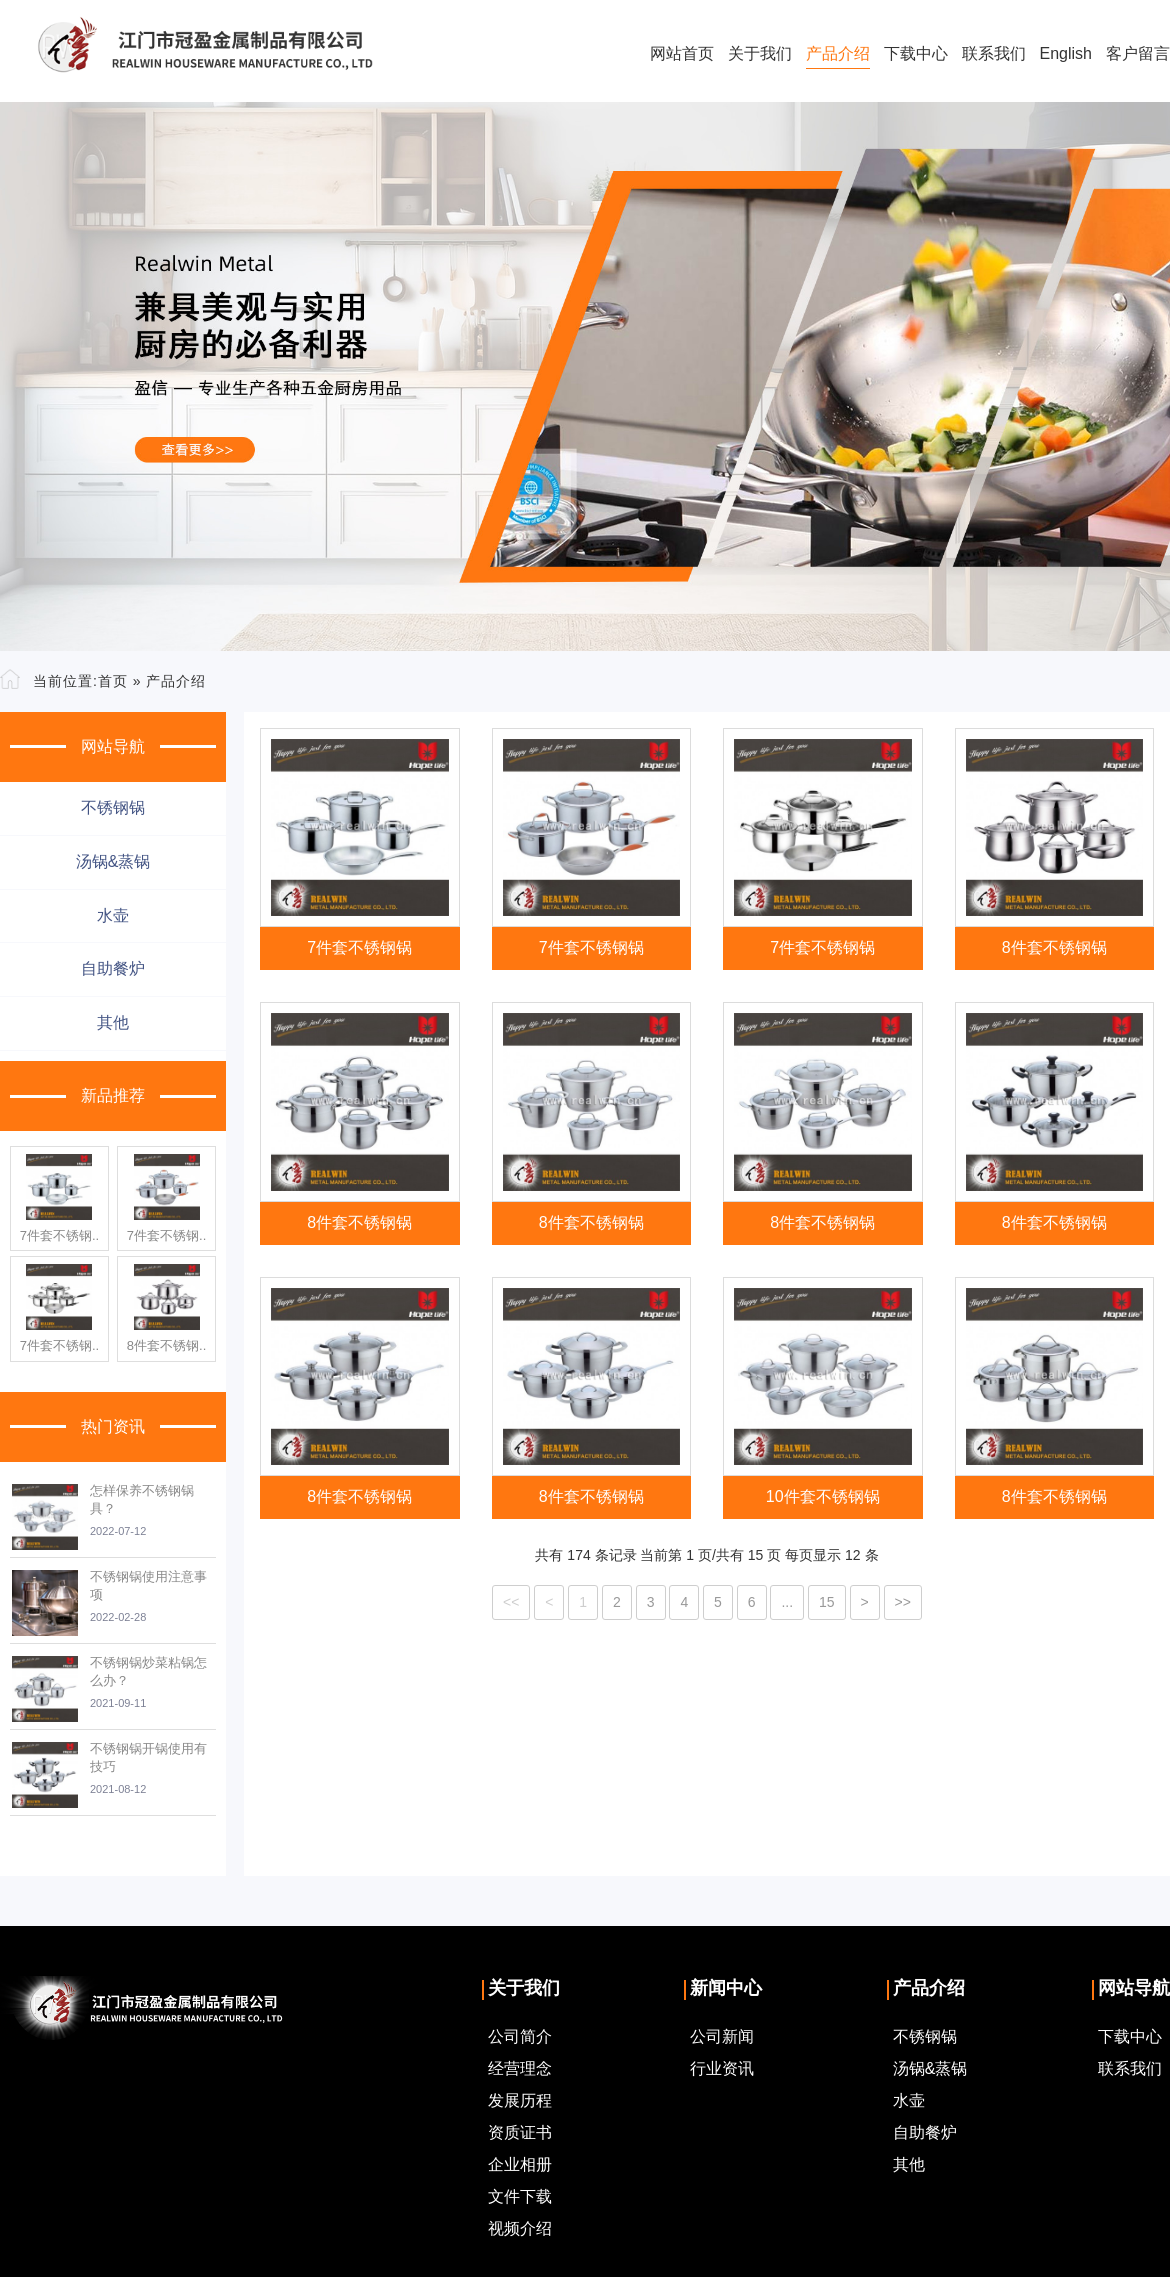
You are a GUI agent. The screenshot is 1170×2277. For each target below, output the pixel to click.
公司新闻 (722, 2036)
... (787, 1602)
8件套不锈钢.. (166, 1345)
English (1066, 53)
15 (827, 1602)
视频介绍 (520, 2228)
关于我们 (760, 53)
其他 (113, 1022)
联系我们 (994, 53)
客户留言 (1138, 53)
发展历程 (520, 2100)
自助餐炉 (113, 968)
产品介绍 (838, 53)
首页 (113, 681)
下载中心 (916, 53)
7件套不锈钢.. (59, 1235)
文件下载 (520, 2196)
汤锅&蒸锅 (113, 861)
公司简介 (520, 2036)
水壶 (113, 915)
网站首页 (682, 53)
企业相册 (520, 2164)
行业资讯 (722, 2068)
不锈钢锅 (113, 807)
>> (903, 1602)
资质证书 (520, 2132)
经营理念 (520, 2068)
